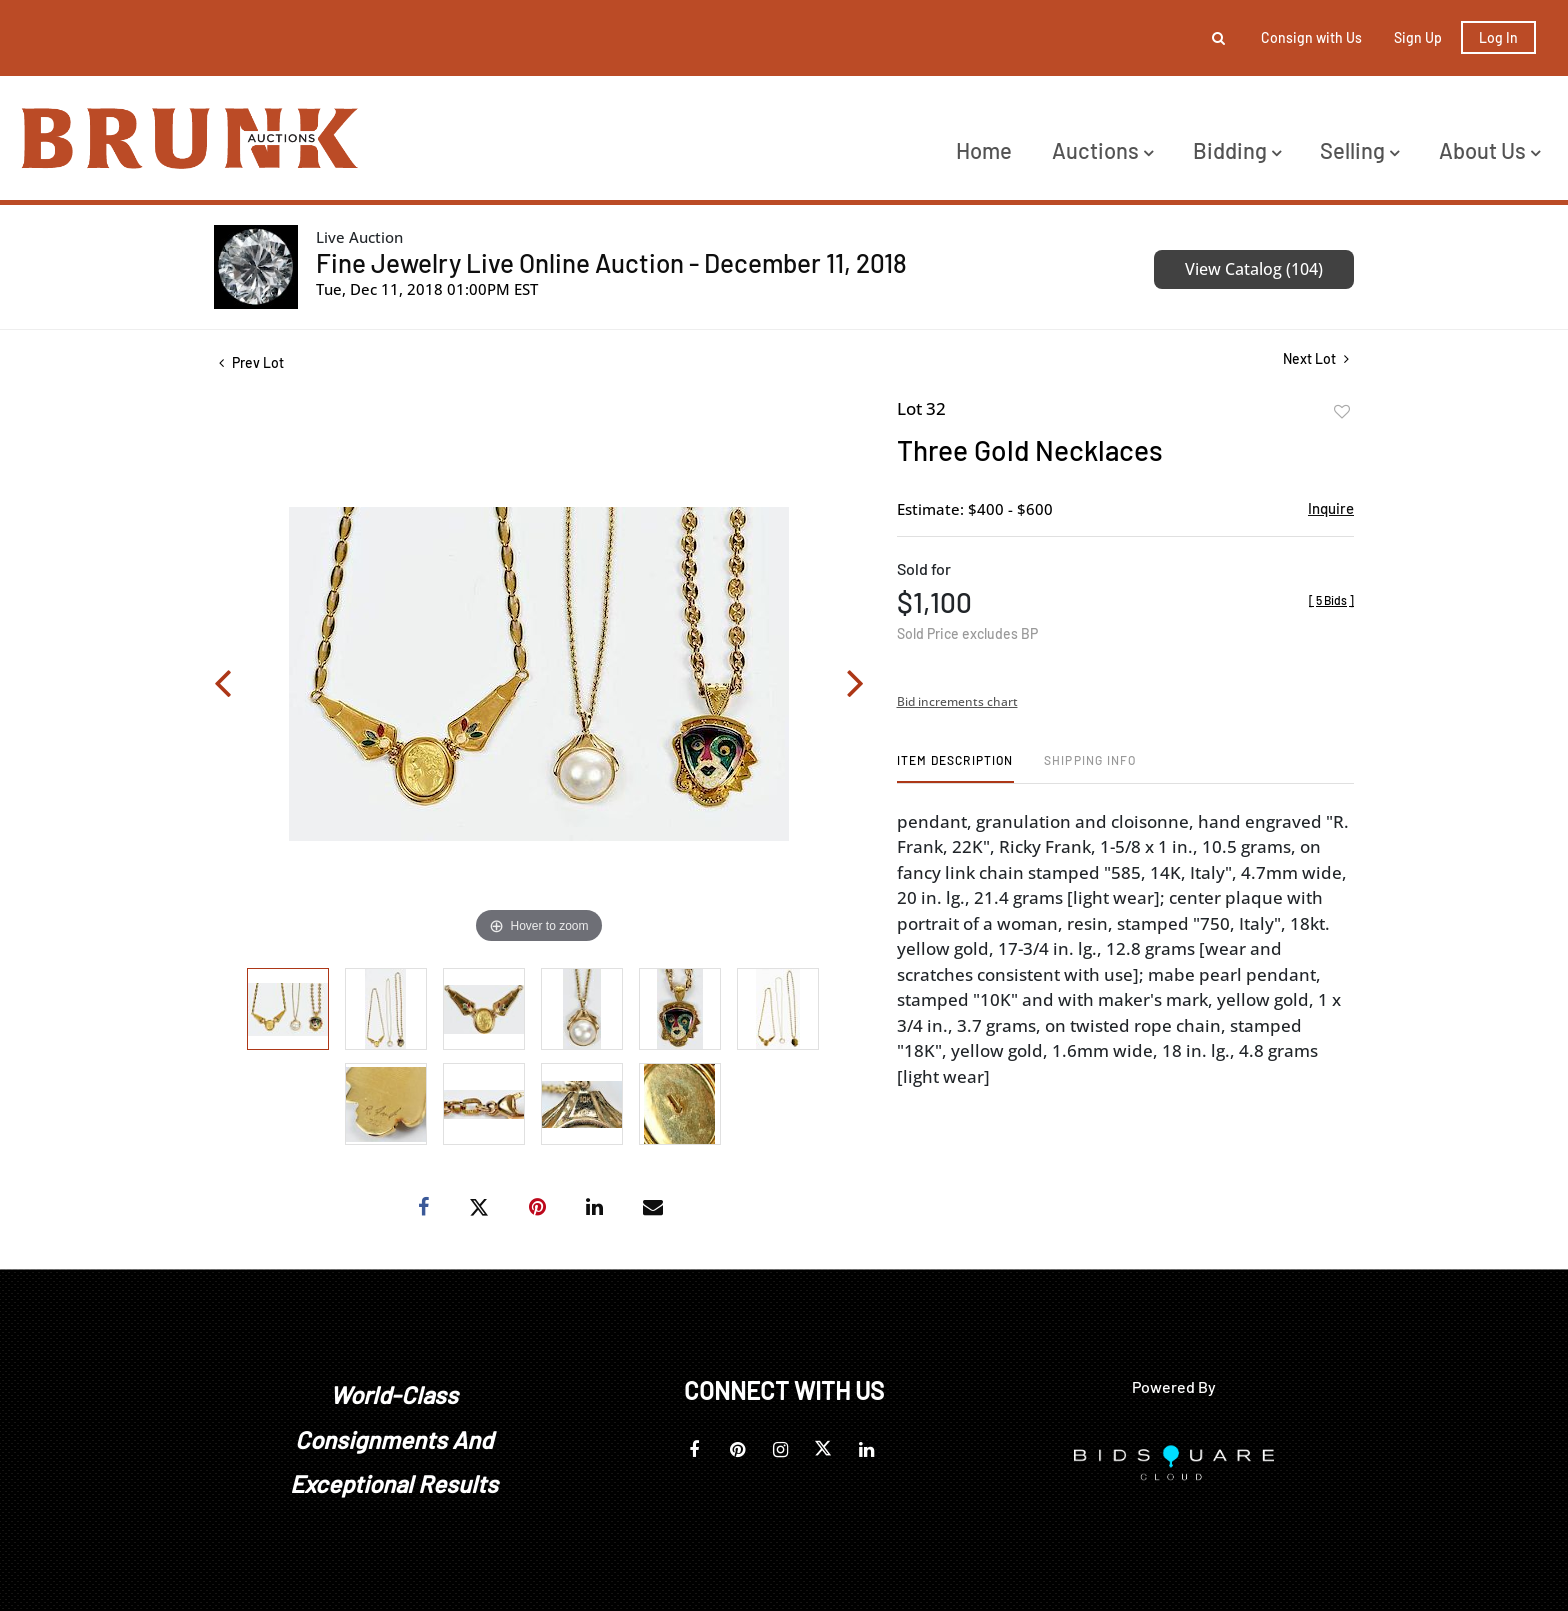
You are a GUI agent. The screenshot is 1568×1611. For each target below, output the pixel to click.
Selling (1359, 150)
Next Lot (1316, 358)
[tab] (955, 767)
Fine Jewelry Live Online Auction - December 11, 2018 (611, 262)
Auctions (1102, 150)
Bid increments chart (957, 701)
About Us (1489, 150)
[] (1331, 600)
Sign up (1418, 37)
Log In (1498, 37)
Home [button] (984, 150)
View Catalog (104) (1254, 269)
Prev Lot (251, 362)
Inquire (1331, 508)
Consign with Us (1311, 37)
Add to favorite (1342, 412)
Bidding (1237, 150)
